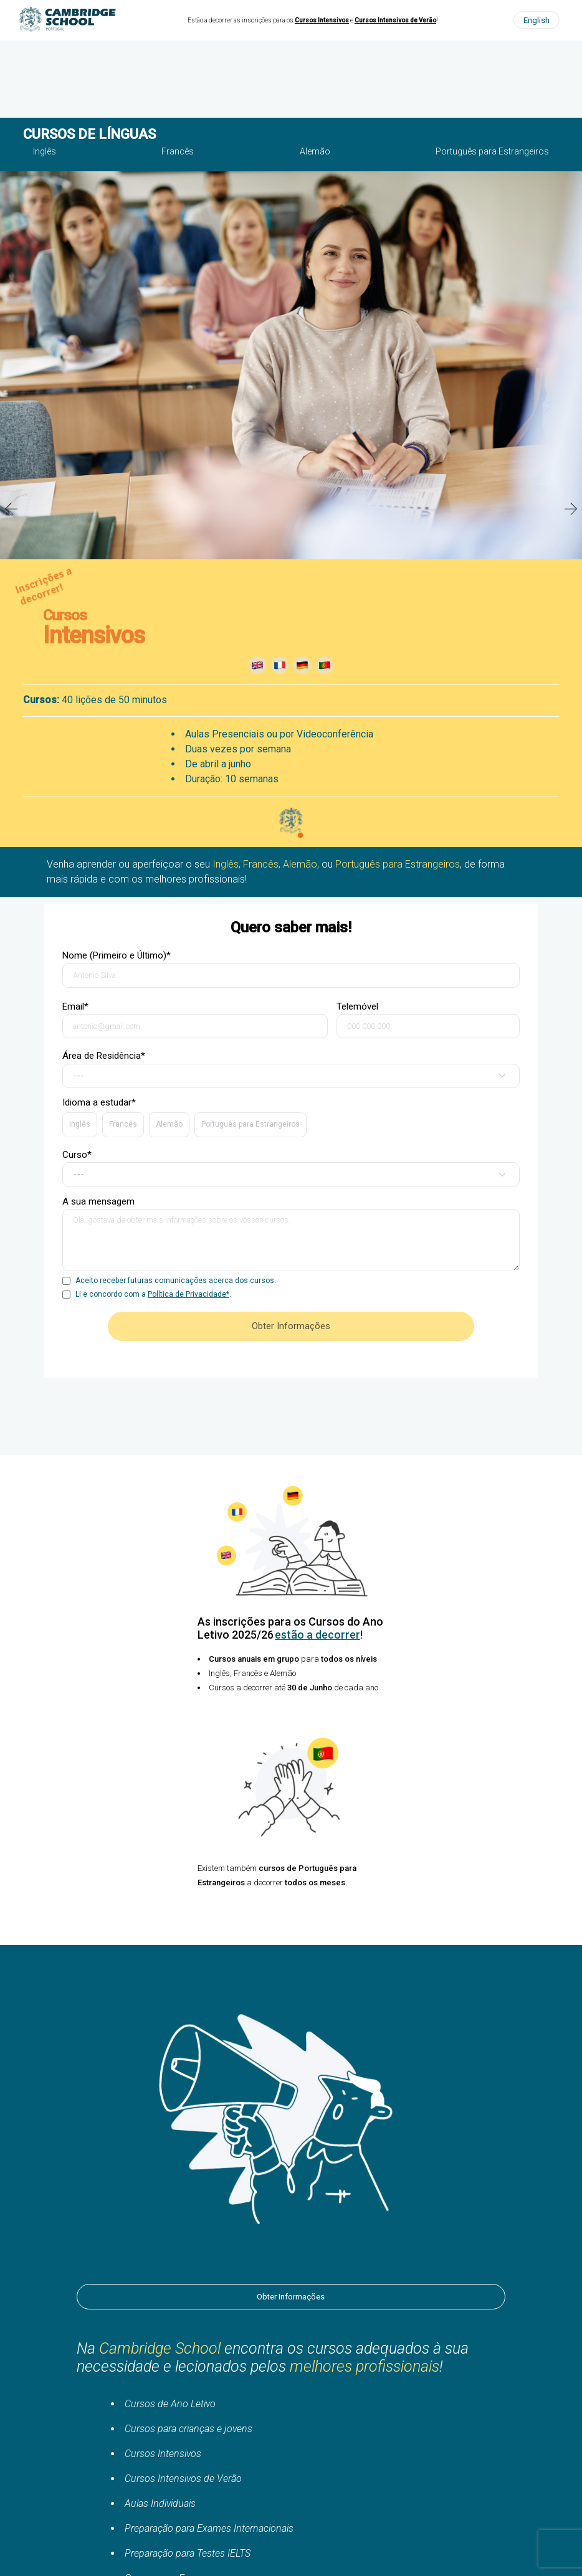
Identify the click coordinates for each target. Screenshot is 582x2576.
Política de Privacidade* (188, 1294)
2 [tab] (300, 836)
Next (571, 509)
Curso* (291, 1168)
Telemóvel (428, 1020)
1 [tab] (281, 836)
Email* (195, 1020)
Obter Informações (291, 2296)
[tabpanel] (291, 509)
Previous (11, 509)
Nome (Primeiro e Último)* (291, 969)
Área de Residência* (291, 1069)
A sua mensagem (291, 1235)
